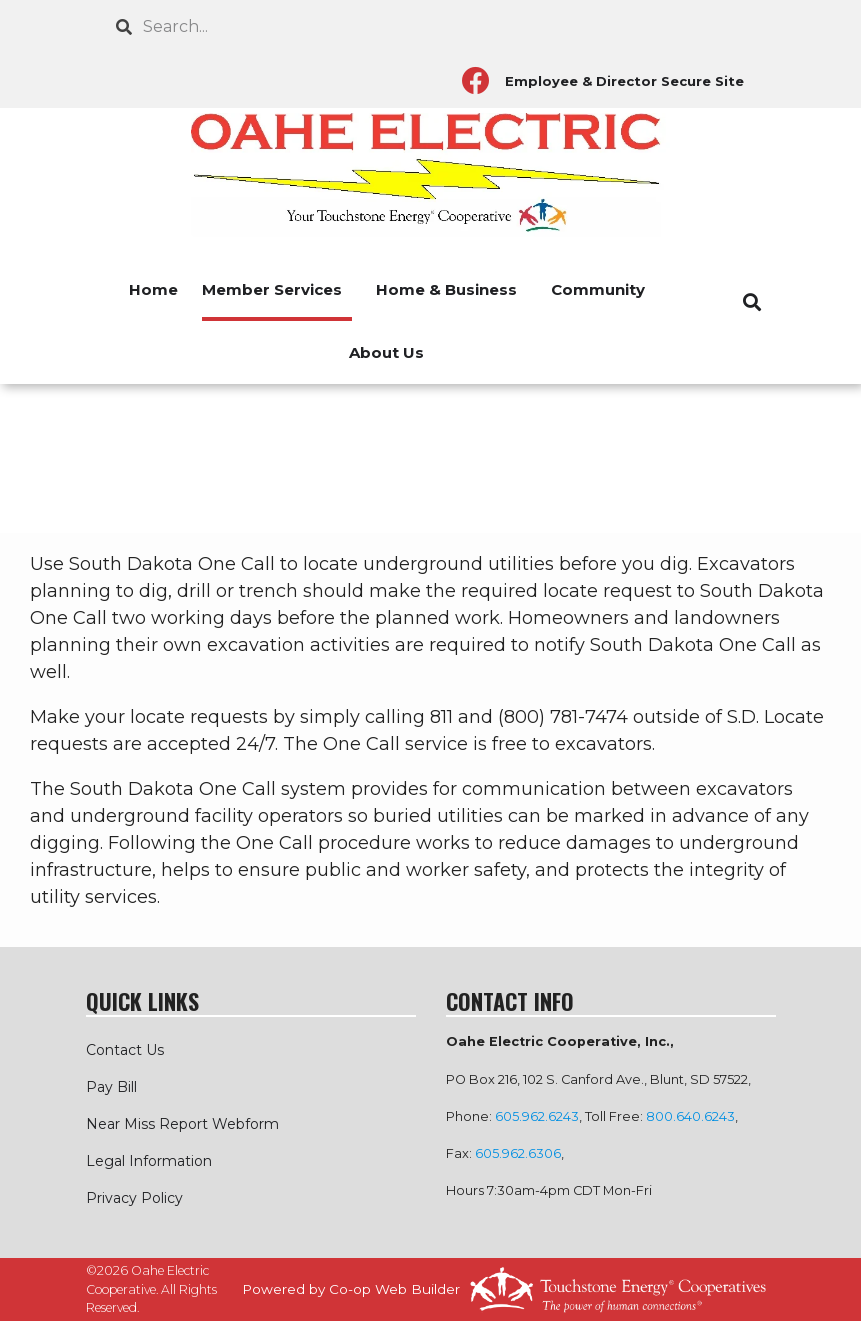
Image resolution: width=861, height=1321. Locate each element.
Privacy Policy (134, 1198)
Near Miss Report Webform (182, 1124)
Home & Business (446, 289)
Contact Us (125, 1050)
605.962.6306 (518, 1153)
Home (153, 289)
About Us (386, 352)
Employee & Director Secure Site (624, 81)
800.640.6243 (690, 1116)
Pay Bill (111, 1087)
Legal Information (149, 1161)
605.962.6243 (537, 1116)
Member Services (272, 289)
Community (598, 289)
